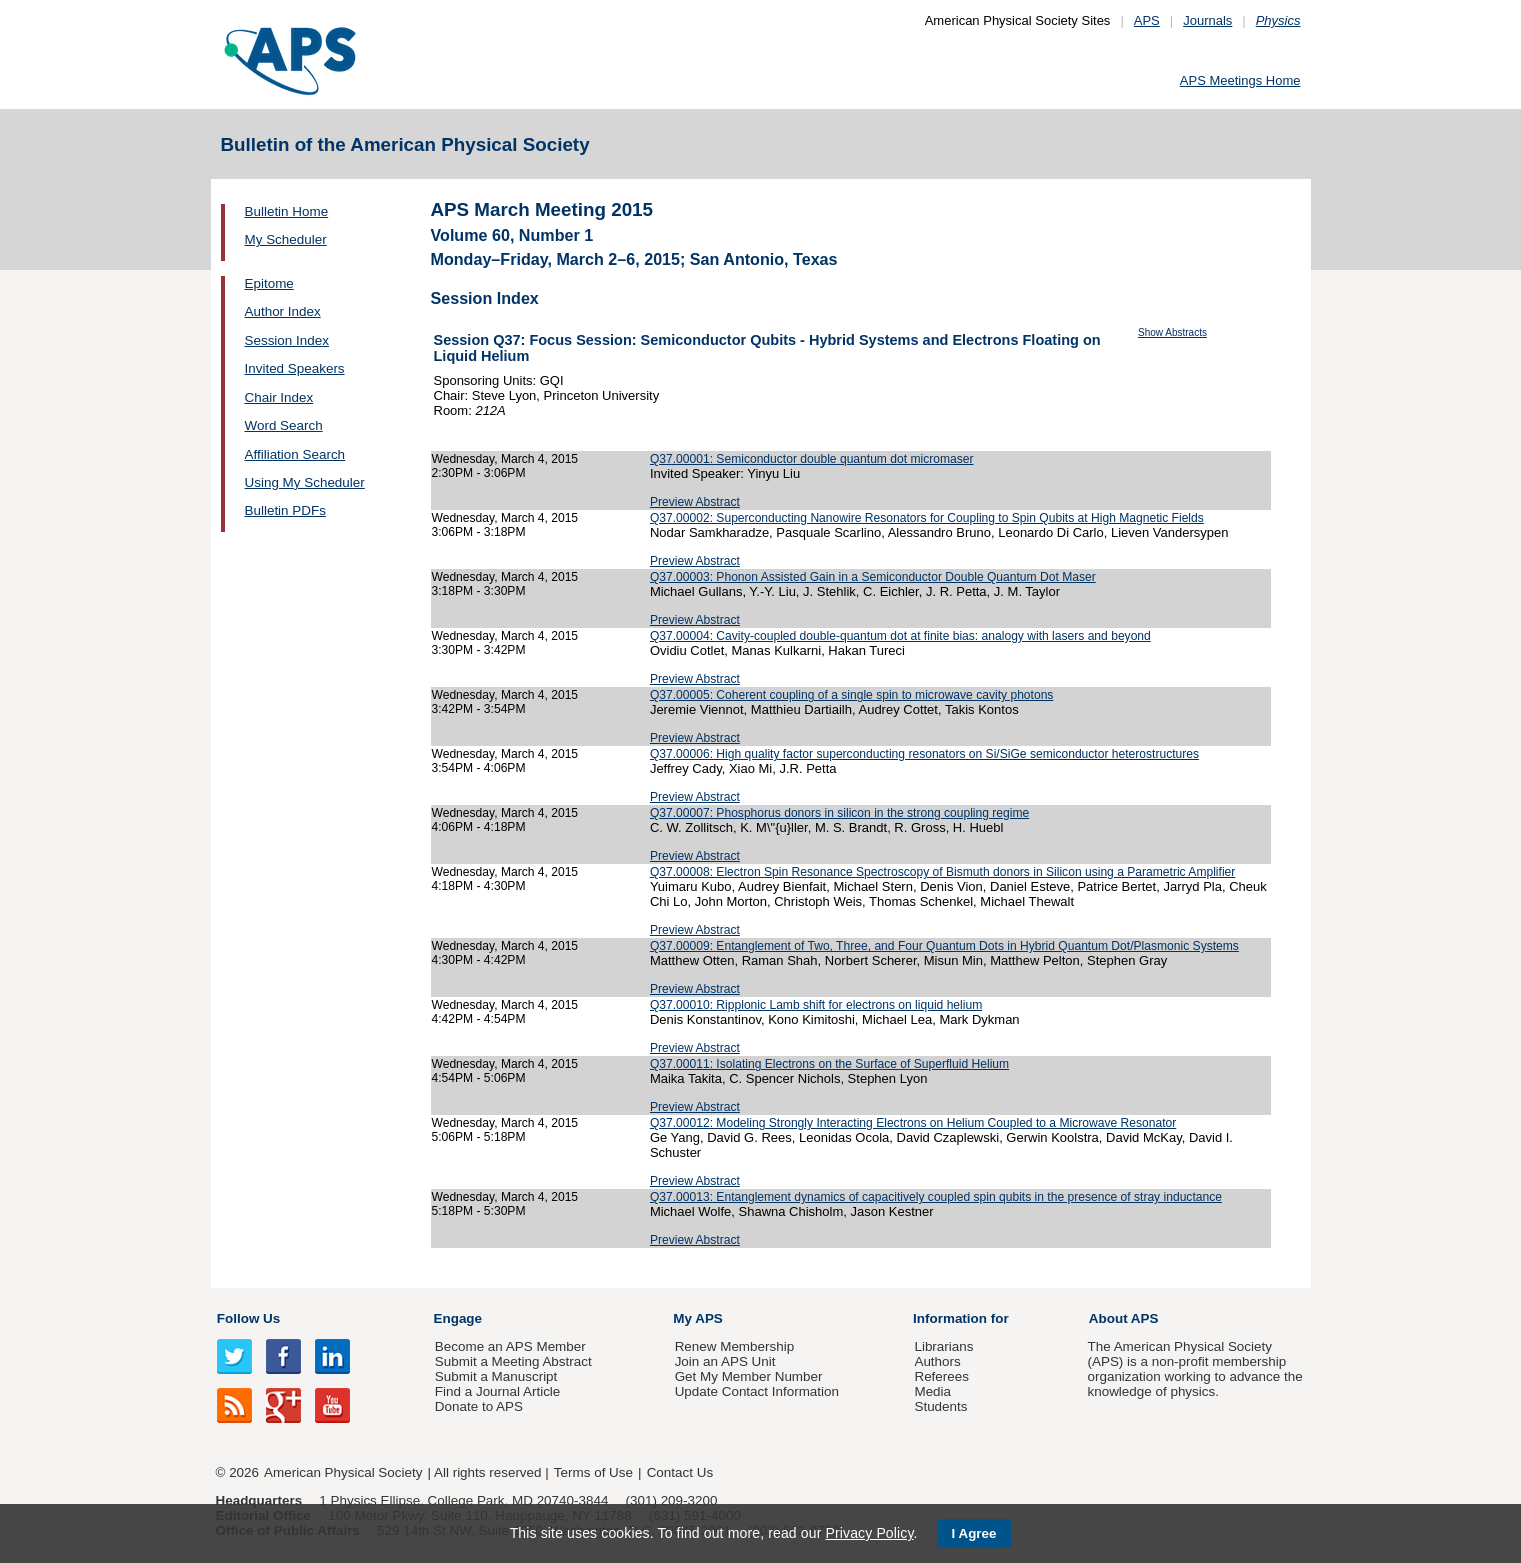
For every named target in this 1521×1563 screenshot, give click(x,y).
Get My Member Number (749, 1376)
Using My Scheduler (305, 482)
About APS (1124, 1318)
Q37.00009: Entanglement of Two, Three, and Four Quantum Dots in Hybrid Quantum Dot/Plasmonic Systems (944, 946)
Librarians (943, 1346)
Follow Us (248, 1318)
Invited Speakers (295, 368)
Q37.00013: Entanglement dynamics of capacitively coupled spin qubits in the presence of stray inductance (936, 1197)
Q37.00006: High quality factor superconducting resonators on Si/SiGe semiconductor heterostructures (924, 754)
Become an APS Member (510, 1346)
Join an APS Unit (725, 1361)
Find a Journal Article (497, 1391)
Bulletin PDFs (285, 510)
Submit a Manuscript (496, 1376)
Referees (941, 1376)
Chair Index (279, 397)
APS (1147, 20)
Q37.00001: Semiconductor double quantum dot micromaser (812, 459)
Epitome (269, 283)
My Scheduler (286, 239)
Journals (1207, 20)
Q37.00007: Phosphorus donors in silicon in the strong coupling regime (839, 813)
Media (932, 1391)
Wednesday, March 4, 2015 (505, 459)
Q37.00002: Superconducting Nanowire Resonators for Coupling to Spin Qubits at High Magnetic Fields (927, 518)
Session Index (287, 340)
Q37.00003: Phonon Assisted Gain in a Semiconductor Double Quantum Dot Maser (873, 577)
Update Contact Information (757, 1391)
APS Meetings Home (1240, 80)
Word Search (284, 425)
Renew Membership (735, 1346)
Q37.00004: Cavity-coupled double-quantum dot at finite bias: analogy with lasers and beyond (900, 636)
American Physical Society (343, 1472)
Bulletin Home (287, 211)
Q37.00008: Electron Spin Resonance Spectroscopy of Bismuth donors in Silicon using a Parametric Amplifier (942, 872)
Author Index (283, 311)
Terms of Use (593, 1472)
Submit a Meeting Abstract (513, 1361)
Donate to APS (479, 1406)
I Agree (974, 1533)
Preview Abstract (695, 502)
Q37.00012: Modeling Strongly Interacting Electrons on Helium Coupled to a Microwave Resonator (913, 1123)
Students (940, 1406)
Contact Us (680, 1472)
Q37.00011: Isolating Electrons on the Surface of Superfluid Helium (829, 1064)
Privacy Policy (869, 1533)
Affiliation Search (295, 454)
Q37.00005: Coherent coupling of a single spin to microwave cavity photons (852, 695)
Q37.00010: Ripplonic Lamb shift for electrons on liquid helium (816, 1005)
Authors (937, 1361)
